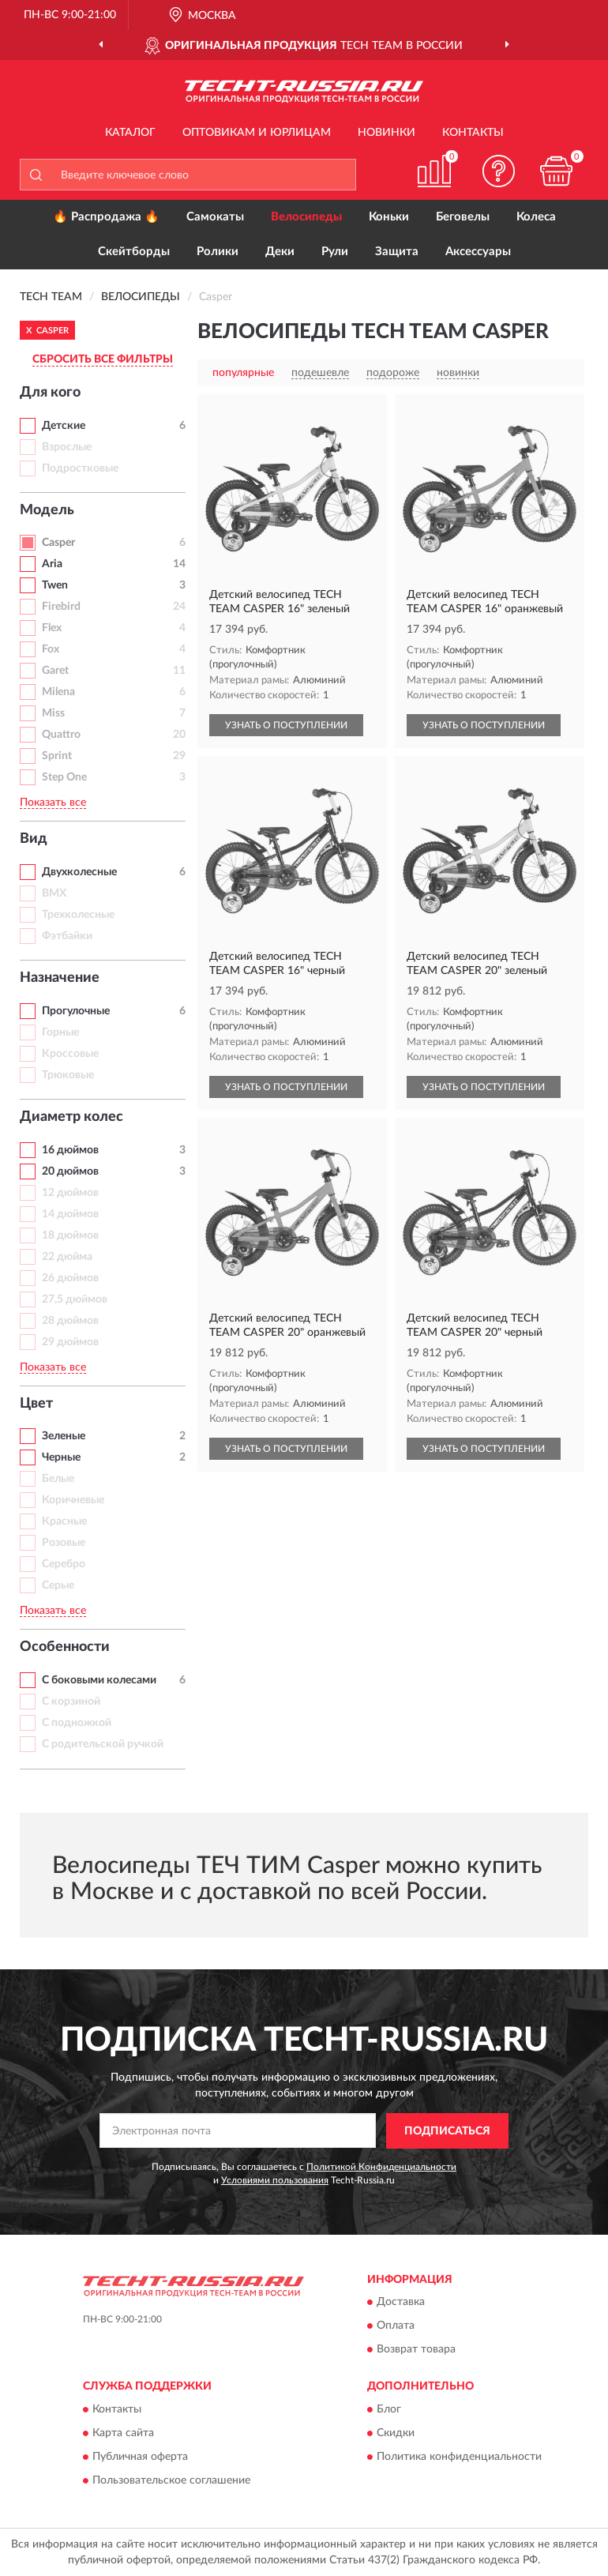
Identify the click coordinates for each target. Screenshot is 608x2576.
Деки (280, 252)
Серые (58, 1585)
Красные (64, 1521)
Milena (58, 692)
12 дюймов (70, 1192)
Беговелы (463, 217)
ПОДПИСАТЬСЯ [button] (447, 2131)
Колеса (536, 217)
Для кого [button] (50, 392)
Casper (58, 542)
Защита (396, 252)
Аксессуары (478, 252)
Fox (50, 649)
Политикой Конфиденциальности (381, 2167)
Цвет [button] (36, 1404)
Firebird (61, 606)
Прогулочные (76, 1011)
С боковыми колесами (99, 1680)
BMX (54, 893)
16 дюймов (70, 1150)
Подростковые (80, 468)
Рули (334, 252)
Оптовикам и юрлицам (256, 132)
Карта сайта (123, 2433)
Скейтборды (134, 252)
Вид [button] (33, 839)
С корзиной (71, 1701)
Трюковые (68, 1075)
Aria (52, 564)
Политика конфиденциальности (459, 2456)
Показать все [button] (53, 802)
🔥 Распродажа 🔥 (106, 217)
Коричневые (73, 1500)
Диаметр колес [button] (71, 1117)
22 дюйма (67, 1256)
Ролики (217, 252)
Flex (52, 628)
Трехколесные (78, 914)
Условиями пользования (274, 2180)
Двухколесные (79, 872)
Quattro (61, 734)
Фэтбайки (67, 936)
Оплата (396, 2326)
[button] (499, 171)
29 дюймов (70, 1342)
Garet (55, 670)
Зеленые (63, 1436)
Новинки (386, 132)
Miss (53, 713)
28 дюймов (70, 1320)
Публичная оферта (140, 2456)
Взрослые (67, 447)
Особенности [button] (65, 1647)
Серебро (63, 1564)
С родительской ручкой (102, 1744)
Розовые (63, 1542)
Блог (389, 2409)
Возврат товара (416, 2350)
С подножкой (76, 1722)
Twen (55, 585)
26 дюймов (70, 1278)
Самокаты (215, 217)
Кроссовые (70, 1053)
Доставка (401, 2302)
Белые (58, 1478)
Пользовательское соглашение (171, 2480)
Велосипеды (306, 217)
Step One (64, 777)
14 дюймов (70, 1214)
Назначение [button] (59, 978)
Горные (60, 1032)
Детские (63, 425)
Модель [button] (47, 510)
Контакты (473, 132)
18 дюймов (70, 1235)
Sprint (57, 756)
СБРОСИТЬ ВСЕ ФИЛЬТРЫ (102, 359)
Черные (61, 1457)
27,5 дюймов (74, 1299)
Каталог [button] (130, 132)
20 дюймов (70, 1171)
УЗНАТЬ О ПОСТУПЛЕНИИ (286, 725)
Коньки (389, 217)
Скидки (396, 2433)
